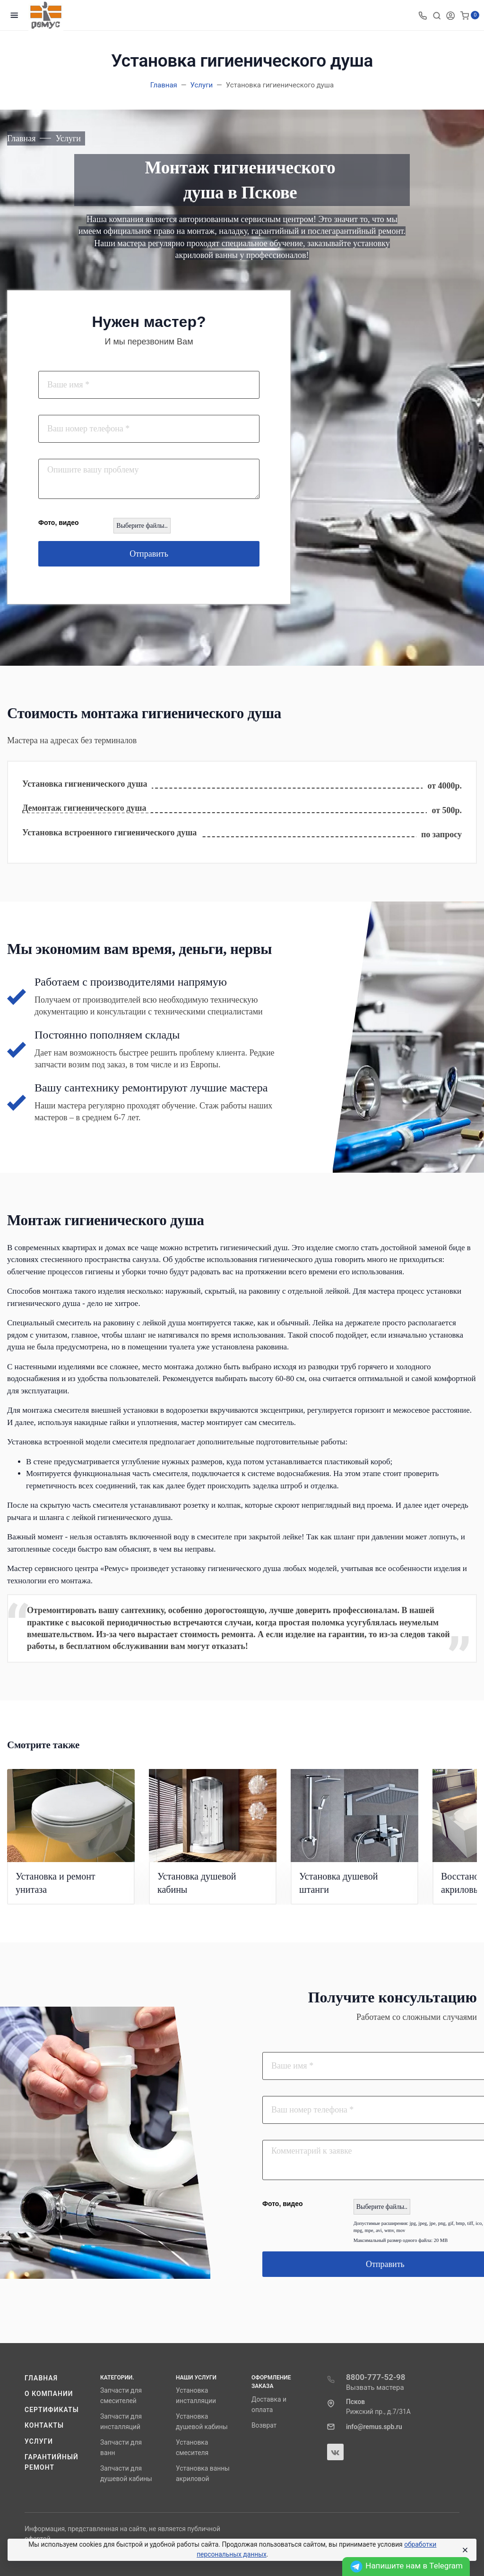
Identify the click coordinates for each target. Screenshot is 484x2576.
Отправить (149, 553)
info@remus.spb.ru (374, 2426)
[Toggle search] (436, 15)
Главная (41, 2378)
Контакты (44, 2425)
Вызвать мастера (375, 2387)
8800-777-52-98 (376, 2377)
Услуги (39, 2441)
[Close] (464, 2550)
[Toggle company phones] (422, 15)
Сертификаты (52, 2409)
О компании (49, 2393)
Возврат (264, 2425)
